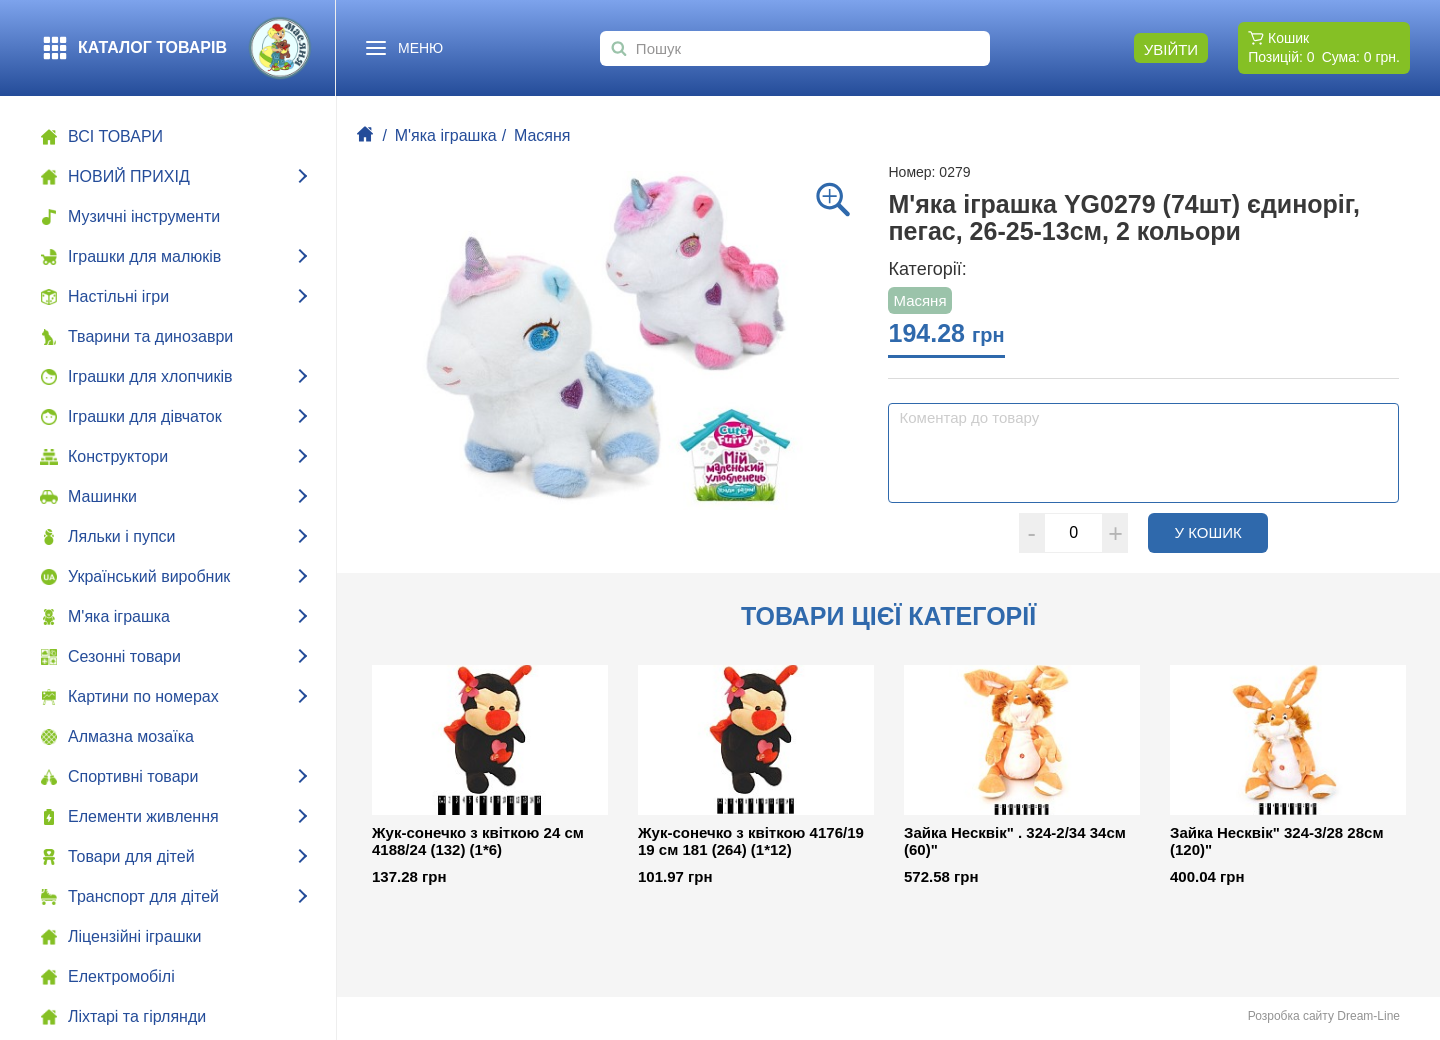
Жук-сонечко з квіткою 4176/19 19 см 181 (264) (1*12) (751, 841)
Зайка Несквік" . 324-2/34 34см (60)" (1015, 841)
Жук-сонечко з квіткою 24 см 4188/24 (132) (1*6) (478, 841)
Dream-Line (1368, 1016)
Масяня (542, 135)
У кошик (1221, 532)
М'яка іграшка (446, 135)
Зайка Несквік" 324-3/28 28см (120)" (1277, 841)
